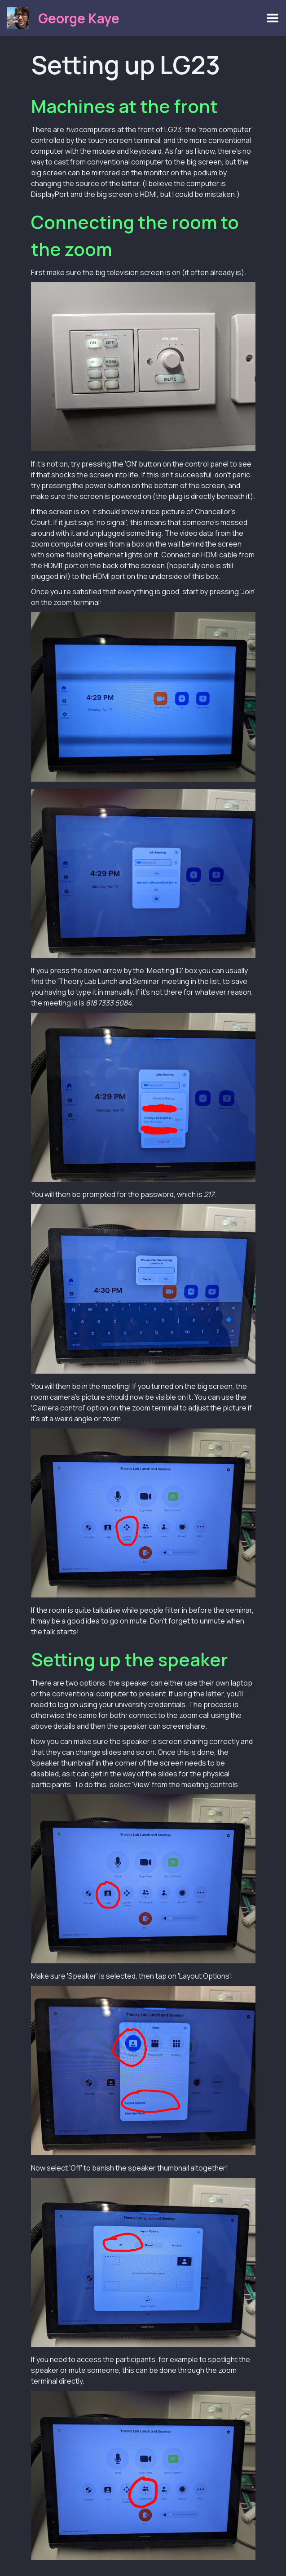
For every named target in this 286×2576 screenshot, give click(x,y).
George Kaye (78, 18)
